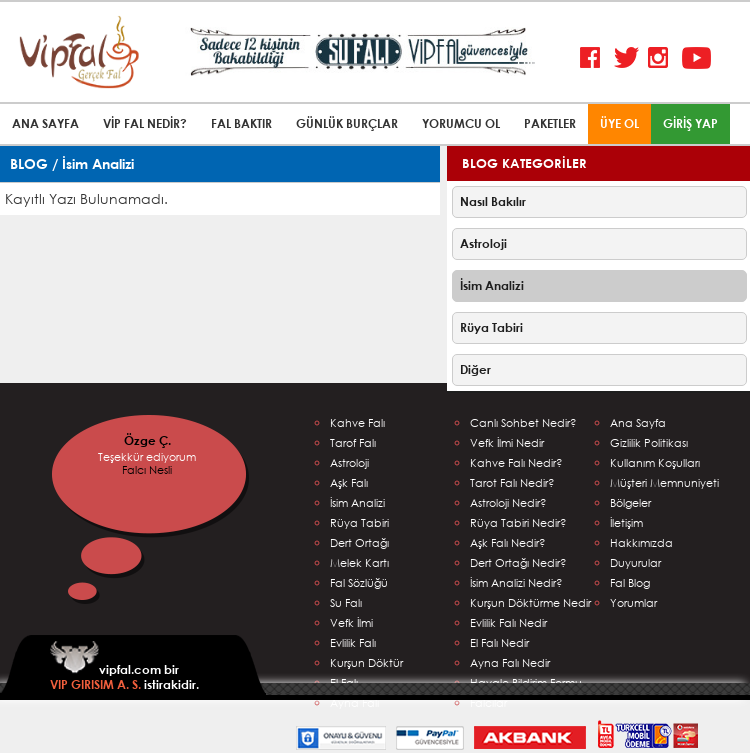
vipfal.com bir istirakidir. (124, 666)
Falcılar (488, 702)
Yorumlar (633, 602)
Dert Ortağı (359, 542)
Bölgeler (630, 502)
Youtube (696, 58)
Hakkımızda (641, 542)
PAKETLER (550, 123)
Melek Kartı (359, 562)
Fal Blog (630, 582)
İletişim (626, 522)
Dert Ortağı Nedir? (518, 562)
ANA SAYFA (45, 123)
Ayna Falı (354, 702)
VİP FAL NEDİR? (145, 123)
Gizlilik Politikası (649, 442)
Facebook (594, 58)
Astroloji (483, 243)
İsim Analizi (492, 285)
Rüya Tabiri (491, 327)
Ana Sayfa (638, 422)
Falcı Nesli (147, 469)
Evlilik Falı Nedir (508, 622)
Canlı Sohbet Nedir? (523, 422)
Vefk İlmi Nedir (507, 442)
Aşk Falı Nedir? (508, 542)
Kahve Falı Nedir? (516, 462)
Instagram (662, 58)
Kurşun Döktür (366, 662)
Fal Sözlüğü (359, 582)
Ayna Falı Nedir (510, 662)
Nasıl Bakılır (493, 201)
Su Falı (346, 602)
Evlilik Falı (353, 642)
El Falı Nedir (499, 642)
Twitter (628, 58)
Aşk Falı (349, 482)
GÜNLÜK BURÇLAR (347, 123)
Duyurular (635, 562)
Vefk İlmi (351, 622)
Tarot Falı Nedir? (512, 482)
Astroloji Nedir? (508, 502)
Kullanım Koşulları (655, 462)
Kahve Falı (357, 422)
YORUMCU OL (461, 123)
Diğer (475, 369)
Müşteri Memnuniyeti (664, 482)
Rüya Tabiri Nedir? (518, 522)
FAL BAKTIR (241, 123)
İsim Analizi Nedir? (516, 582)
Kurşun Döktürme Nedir (530, 602)
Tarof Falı (353, 442)
